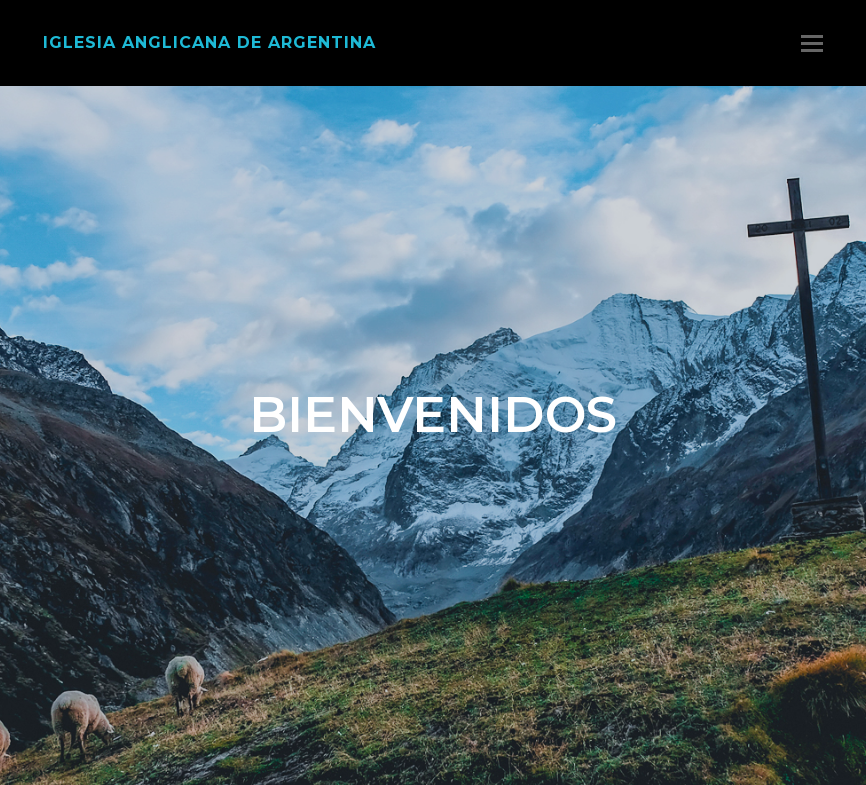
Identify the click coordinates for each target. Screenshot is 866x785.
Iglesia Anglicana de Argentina (209, 42)
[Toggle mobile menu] (812, 43)
